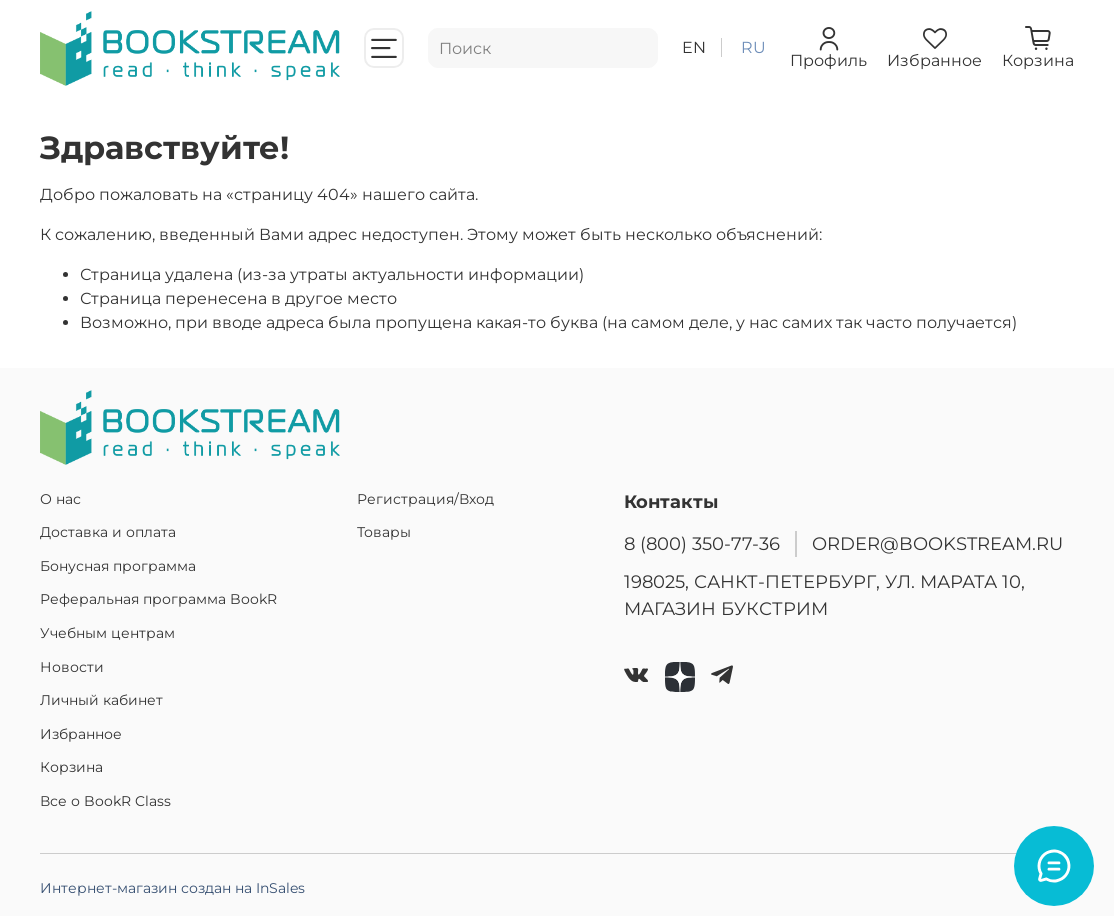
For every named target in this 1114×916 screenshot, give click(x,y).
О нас (60, 499)
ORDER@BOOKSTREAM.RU (937, 543)
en (694, 47)
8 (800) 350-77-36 (702, 543)
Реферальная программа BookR (158, 599)
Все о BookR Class (105, 801)
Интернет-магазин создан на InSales (172, 888)
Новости (72, 667)
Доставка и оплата (108, 532)
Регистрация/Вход (425, 499)
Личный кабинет (101, 700)
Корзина (71, 767)
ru (753, 47)
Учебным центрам (107, 633)
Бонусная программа (118, 566)
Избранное (81, 734)
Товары (384, 532)
